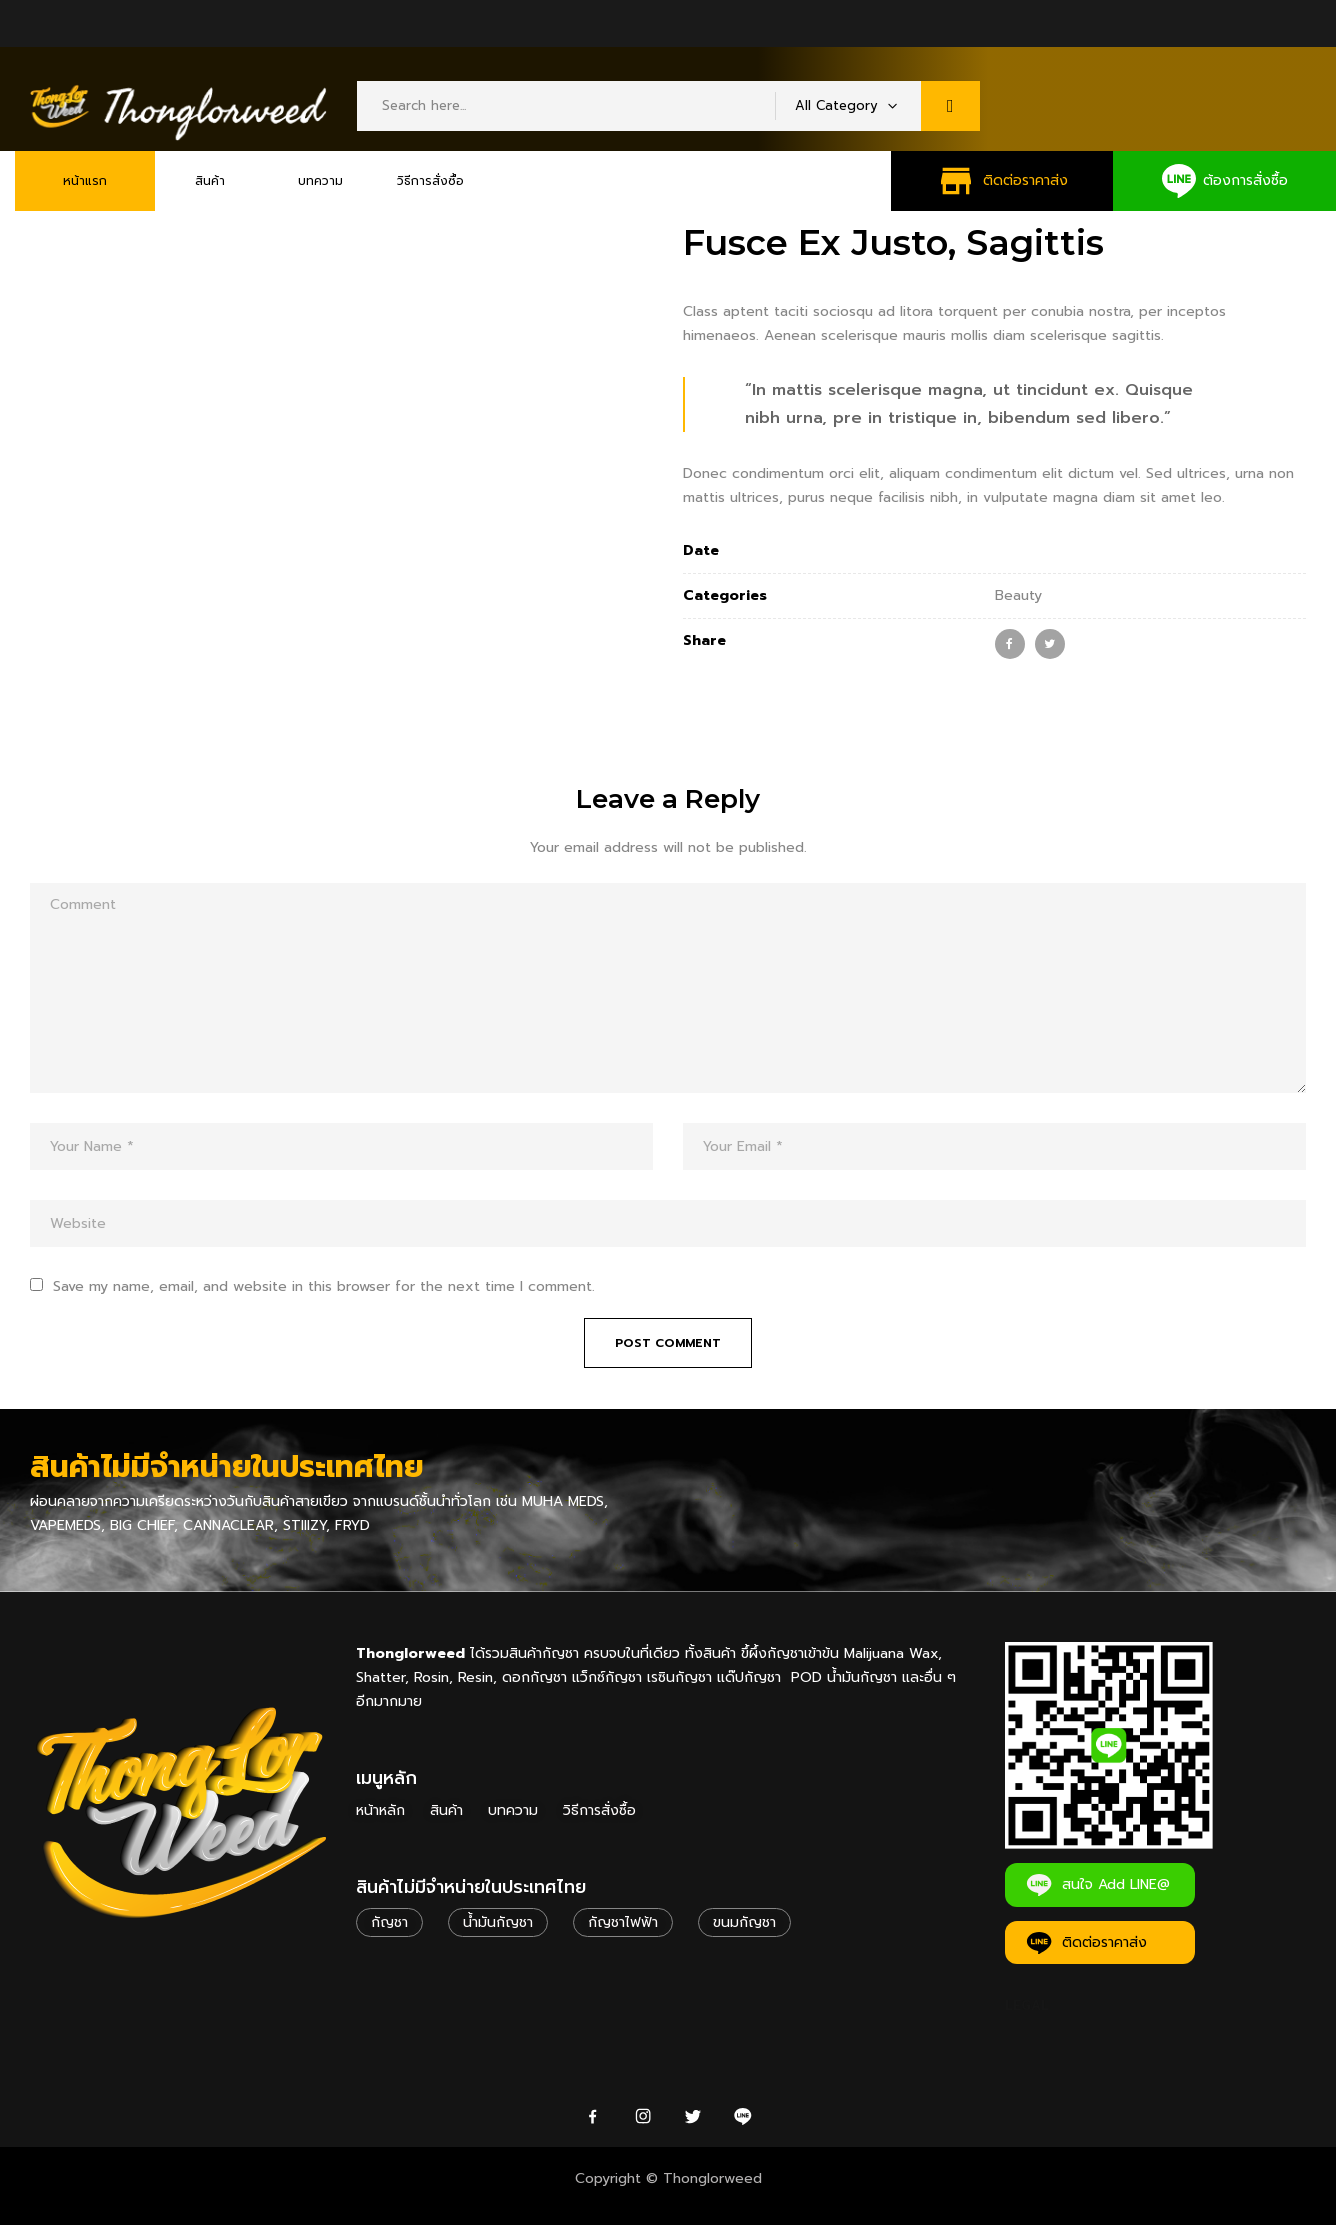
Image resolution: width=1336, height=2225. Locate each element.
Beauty (1018, 595)
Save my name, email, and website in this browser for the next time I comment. (324, 1287)
